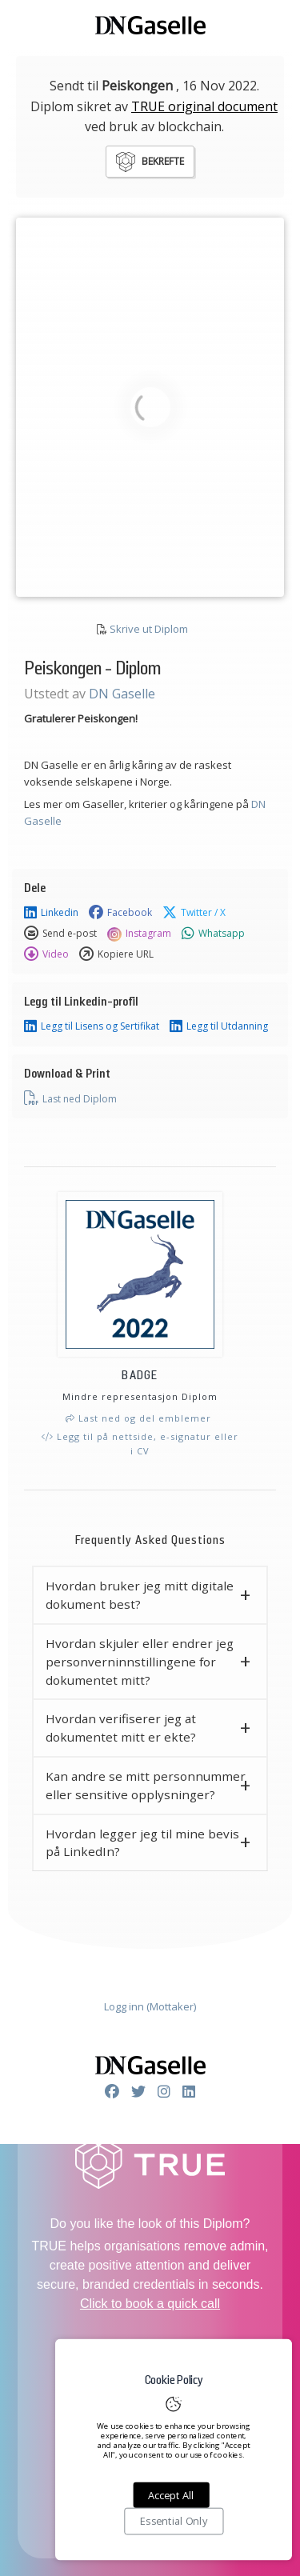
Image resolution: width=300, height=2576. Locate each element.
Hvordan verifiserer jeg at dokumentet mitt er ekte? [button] (121, 1727)
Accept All (171, 2495)
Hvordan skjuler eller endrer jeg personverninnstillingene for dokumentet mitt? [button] (140, 1661)
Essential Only (173, 2521)
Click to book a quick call (150, 2303)
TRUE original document (204, 106)
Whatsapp (213, 933)
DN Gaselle (122, 693)
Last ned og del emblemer (138, 1418)
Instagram (139, 934)
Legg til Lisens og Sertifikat (91, 1026)
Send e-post (60, 933)
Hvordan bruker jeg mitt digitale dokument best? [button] (140, 1595)
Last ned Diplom (70, 1098)
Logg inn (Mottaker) (150, 2006)
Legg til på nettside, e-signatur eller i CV (140, 1443)
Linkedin (51, 913)
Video (46, 954)
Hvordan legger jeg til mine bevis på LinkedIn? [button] (142, 1843)
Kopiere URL (116, 954)
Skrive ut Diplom (149, 629)
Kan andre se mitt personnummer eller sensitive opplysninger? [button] (146, 1785)
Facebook (120, 913)
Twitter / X (194, 913)
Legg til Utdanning (219, 1026)
